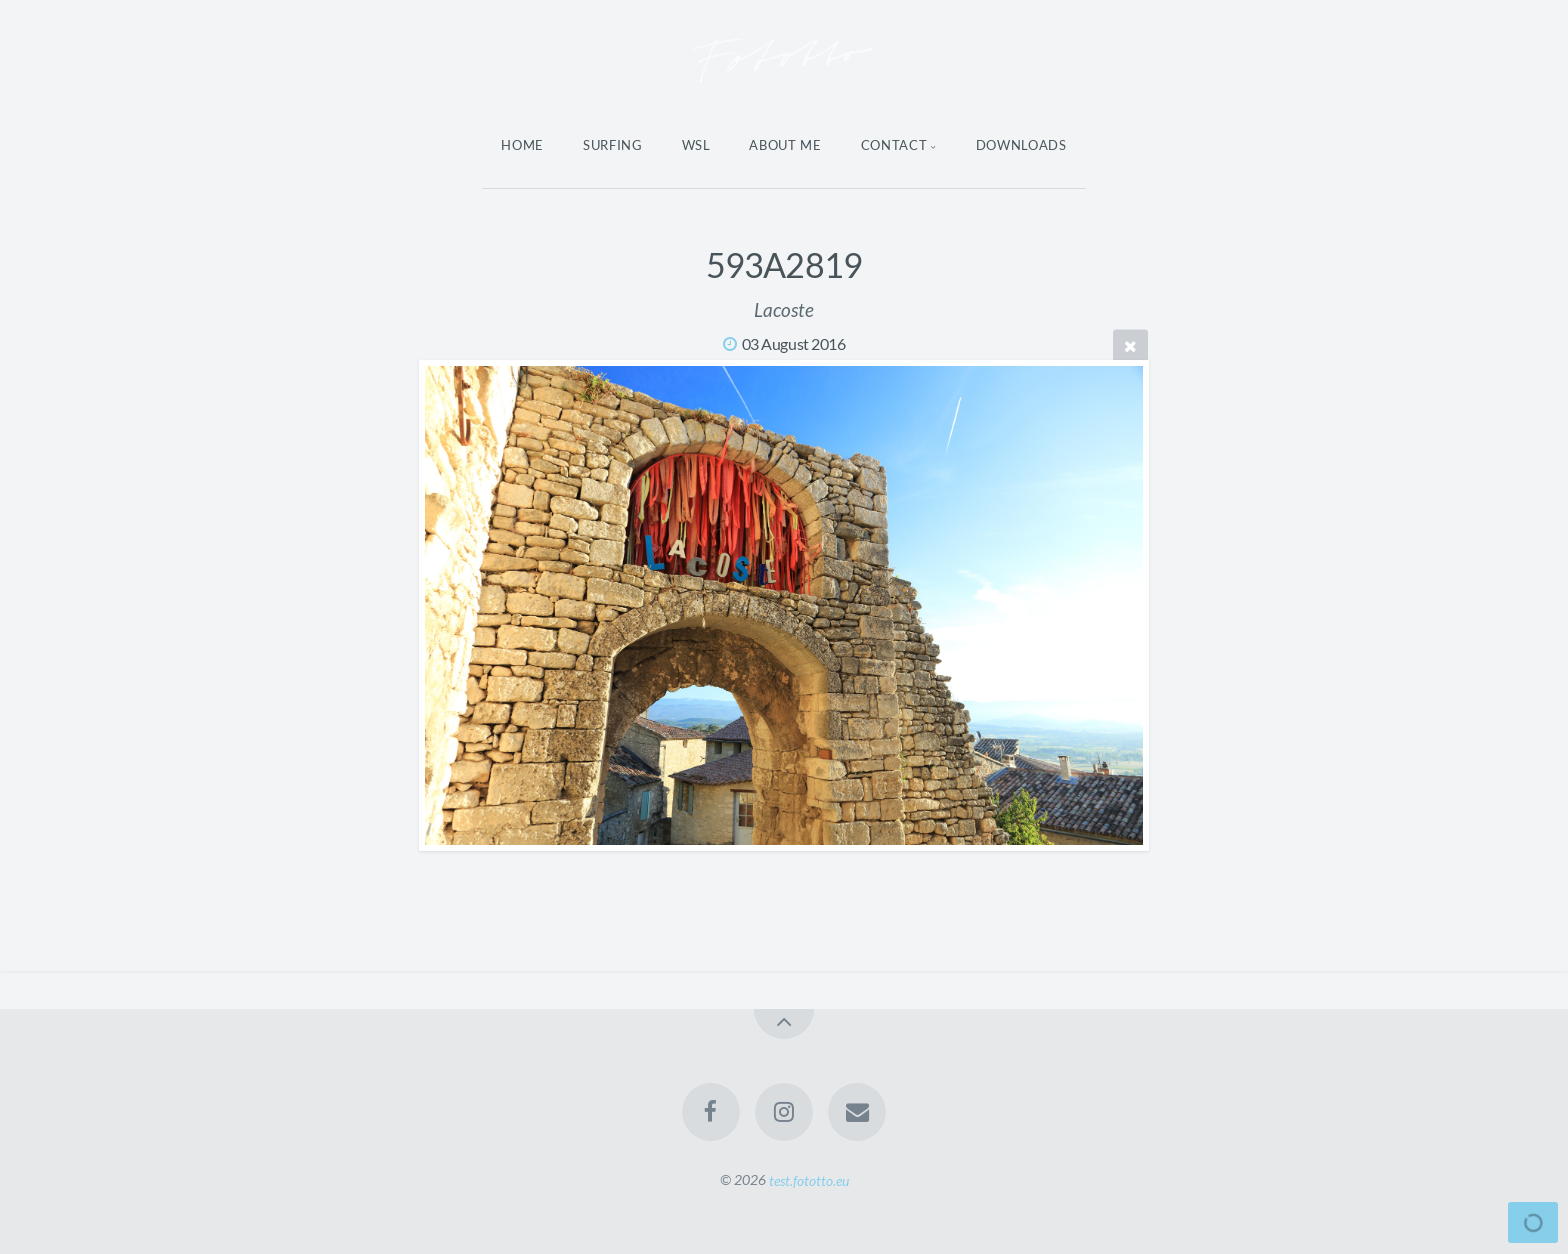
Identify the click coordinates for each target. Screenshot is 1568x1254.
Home (522, 145)
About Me (785, 145)
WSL (696, 145)
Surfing (613, 145)
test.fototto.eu (809, 1179)
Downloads (1021, 145)
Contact (894, 145)
